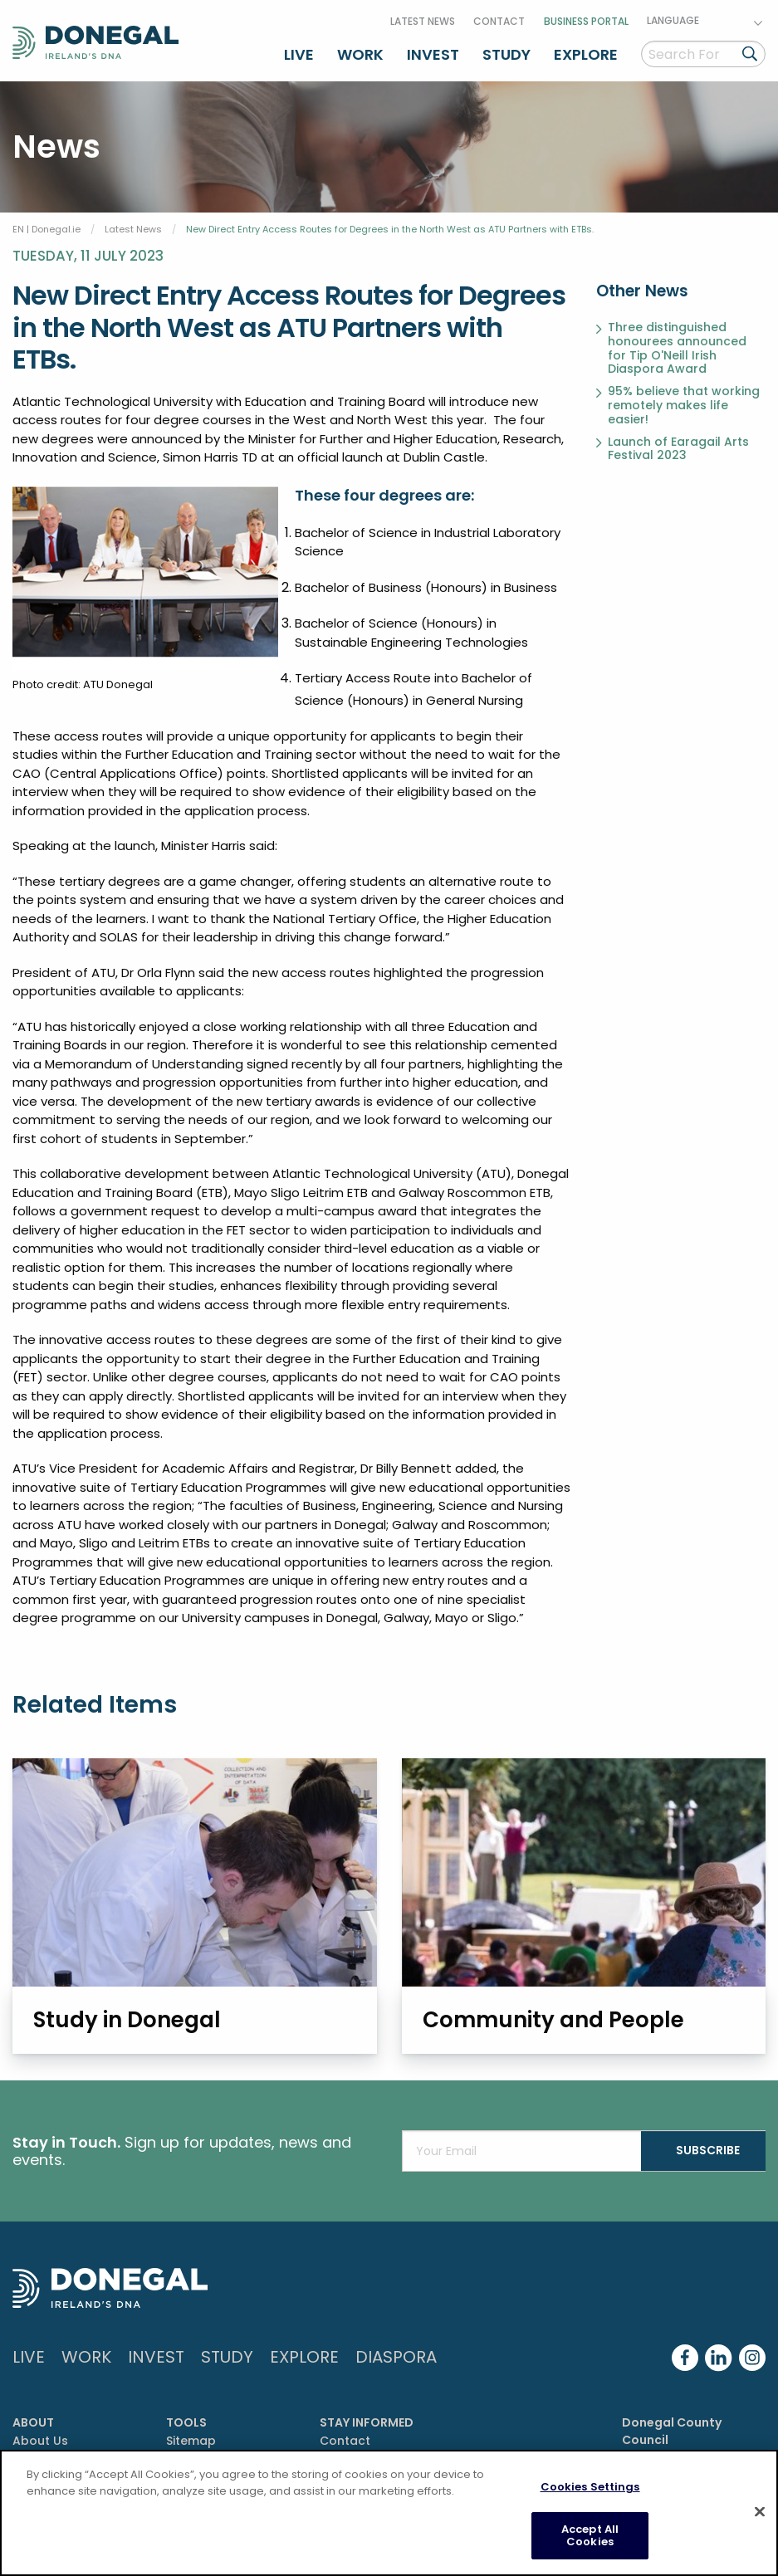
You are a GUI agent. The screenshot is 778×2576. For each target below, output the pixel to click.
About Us (40, 2438)
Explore (586, 52)
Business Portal (586, 19)
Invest (433, 52)
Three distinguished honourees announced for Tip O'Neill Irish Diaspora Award (677, 346)
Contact (499, 19)
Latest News (422, 19)
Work (360, 52)
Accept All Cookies (590, 2535)
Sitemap (191, 2438)
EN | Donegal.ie (46, 226)
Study (506, 52)
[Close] (759, 2512)
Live (299, 52)
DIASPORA (396, 2354)
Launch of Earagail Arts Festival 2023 (678, 447)
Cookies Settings (590, 2487)
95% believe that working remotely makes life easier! (684, 402)
